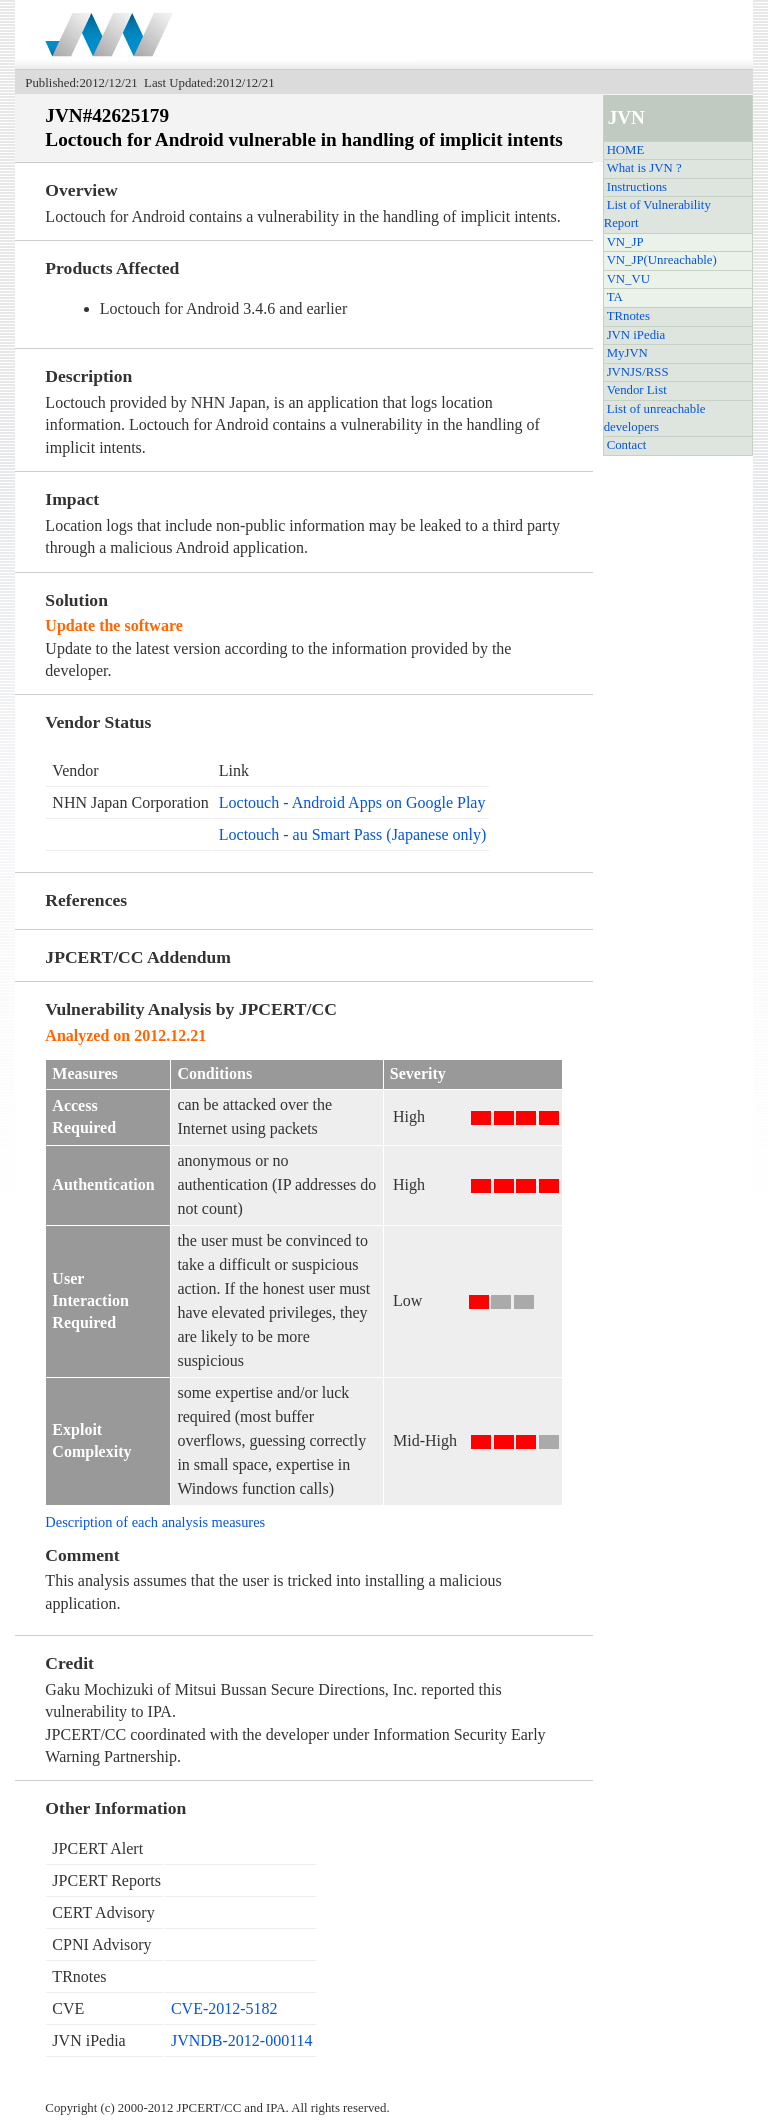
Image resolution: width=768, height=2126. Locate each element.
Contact (627, 445)
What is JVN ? (644, 168)
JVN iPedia (636, 335)
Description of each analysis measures (155, 1522)
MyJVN (627, 353)
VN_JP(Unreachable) (662, 260)
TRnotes (628, 316)
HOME (626, 150)
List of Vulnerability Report (657, 214)
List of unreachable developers (655, 418)
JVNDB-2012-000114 (242, 2040)
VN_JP (625, 242)
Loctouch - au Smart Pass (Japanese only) (352, 834)
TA (615, 297)
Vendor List (637, 390)
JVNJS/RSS (638, 372)
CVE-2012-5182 (224, 2008)
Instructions (637, 187)
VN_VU (628, 279)
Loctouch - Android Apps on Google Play (352, 802)
